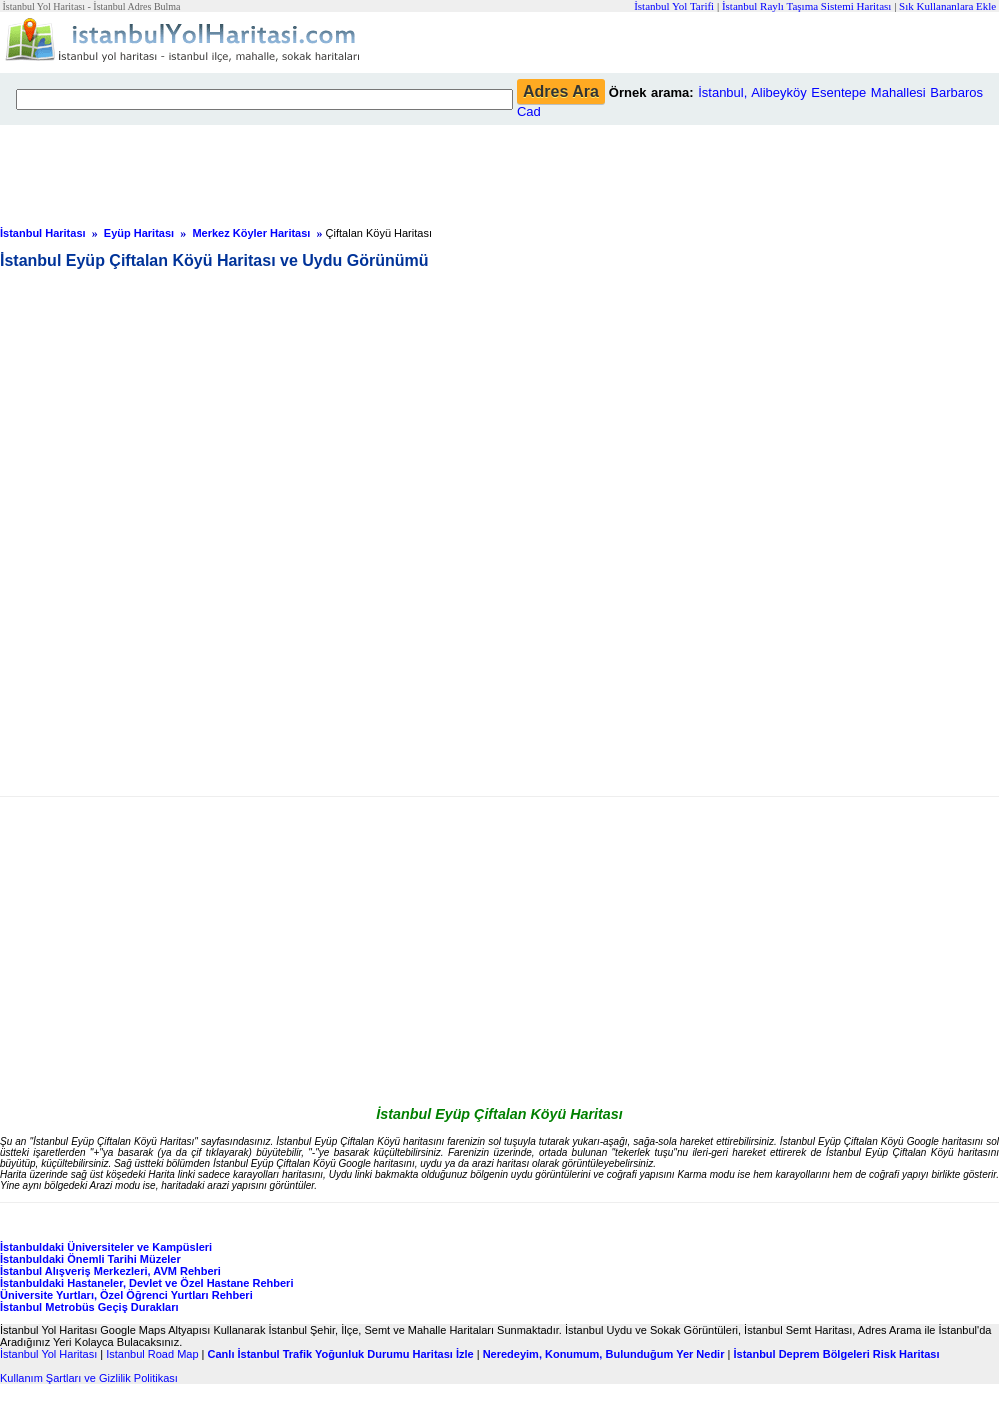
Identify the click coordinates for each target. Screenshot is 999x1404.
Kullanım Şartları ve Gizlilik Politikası (89, 1378)
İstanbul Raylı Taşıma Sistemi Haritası (807, 6)
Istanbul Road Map (152, 1354)
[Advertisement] (485, 170)
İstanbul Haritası (43, 233)
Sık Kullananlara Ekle (947, 6)
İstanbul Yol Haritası (48, 1354)
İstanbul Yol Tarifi (674, 6)
